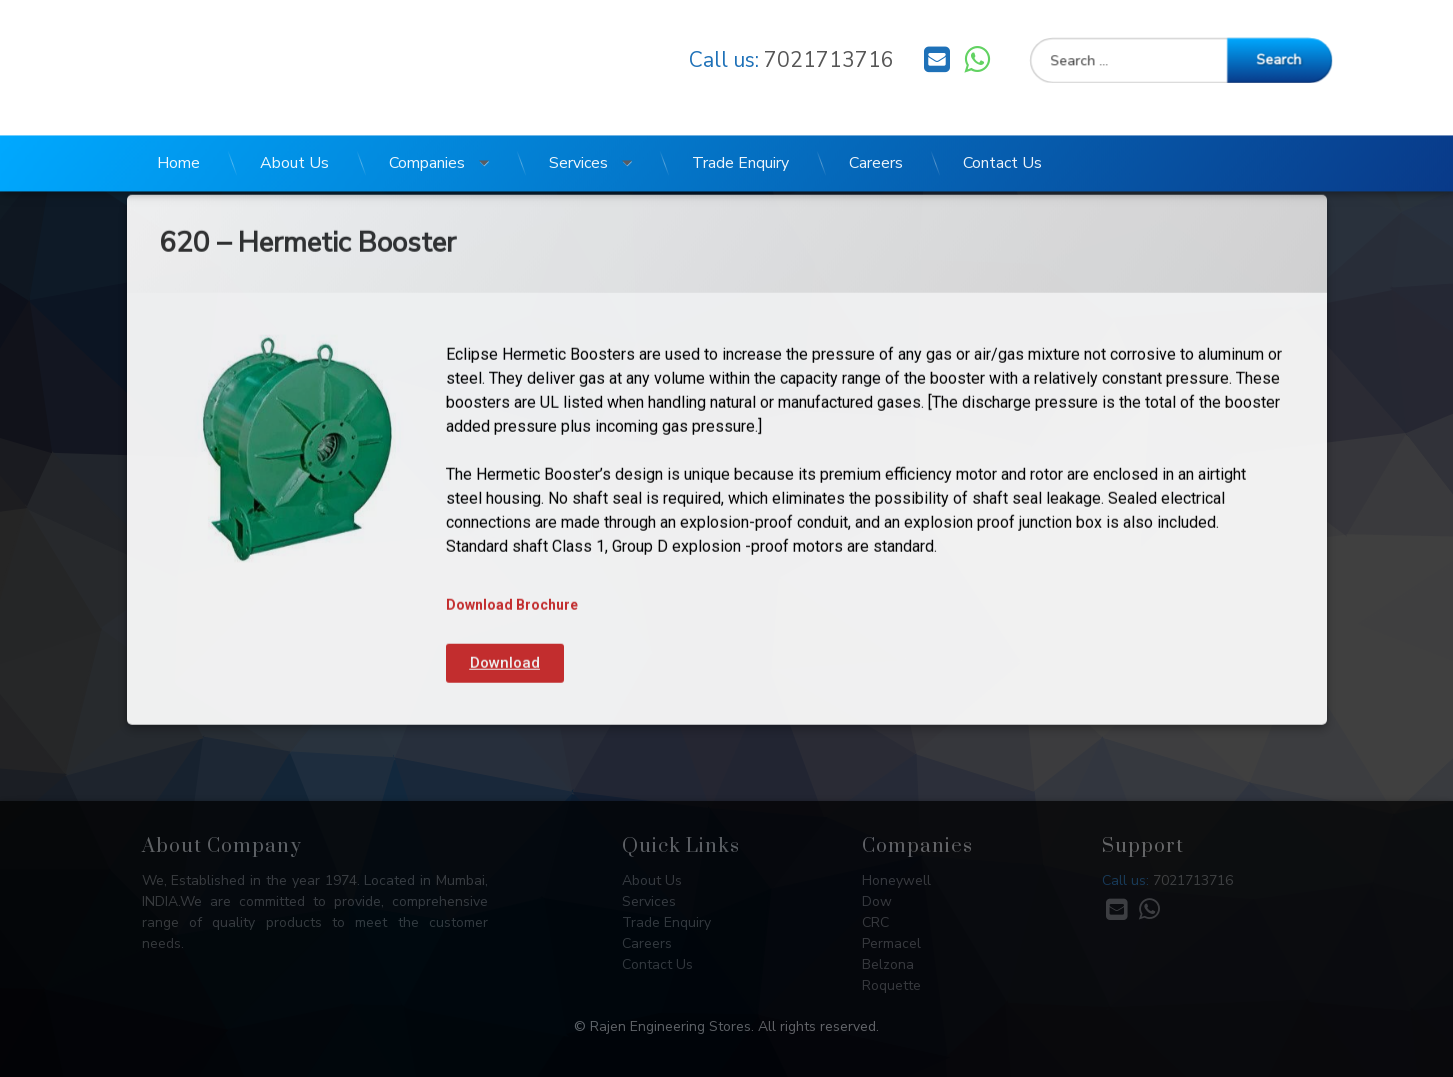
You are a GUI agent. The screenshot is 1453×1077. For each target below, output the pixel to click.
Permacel (891, 943)
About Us (294, 124)
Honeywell (896, 880)
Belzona (888, 964)
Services (578, 124)
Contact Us (1002, 124)
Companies (427, 124)
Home (178, 124)
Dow (877, 901)
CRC (875, 922)
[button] (505, 559)
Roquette (891, 985)
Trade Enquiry (740, 124)
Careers (876, 124)
